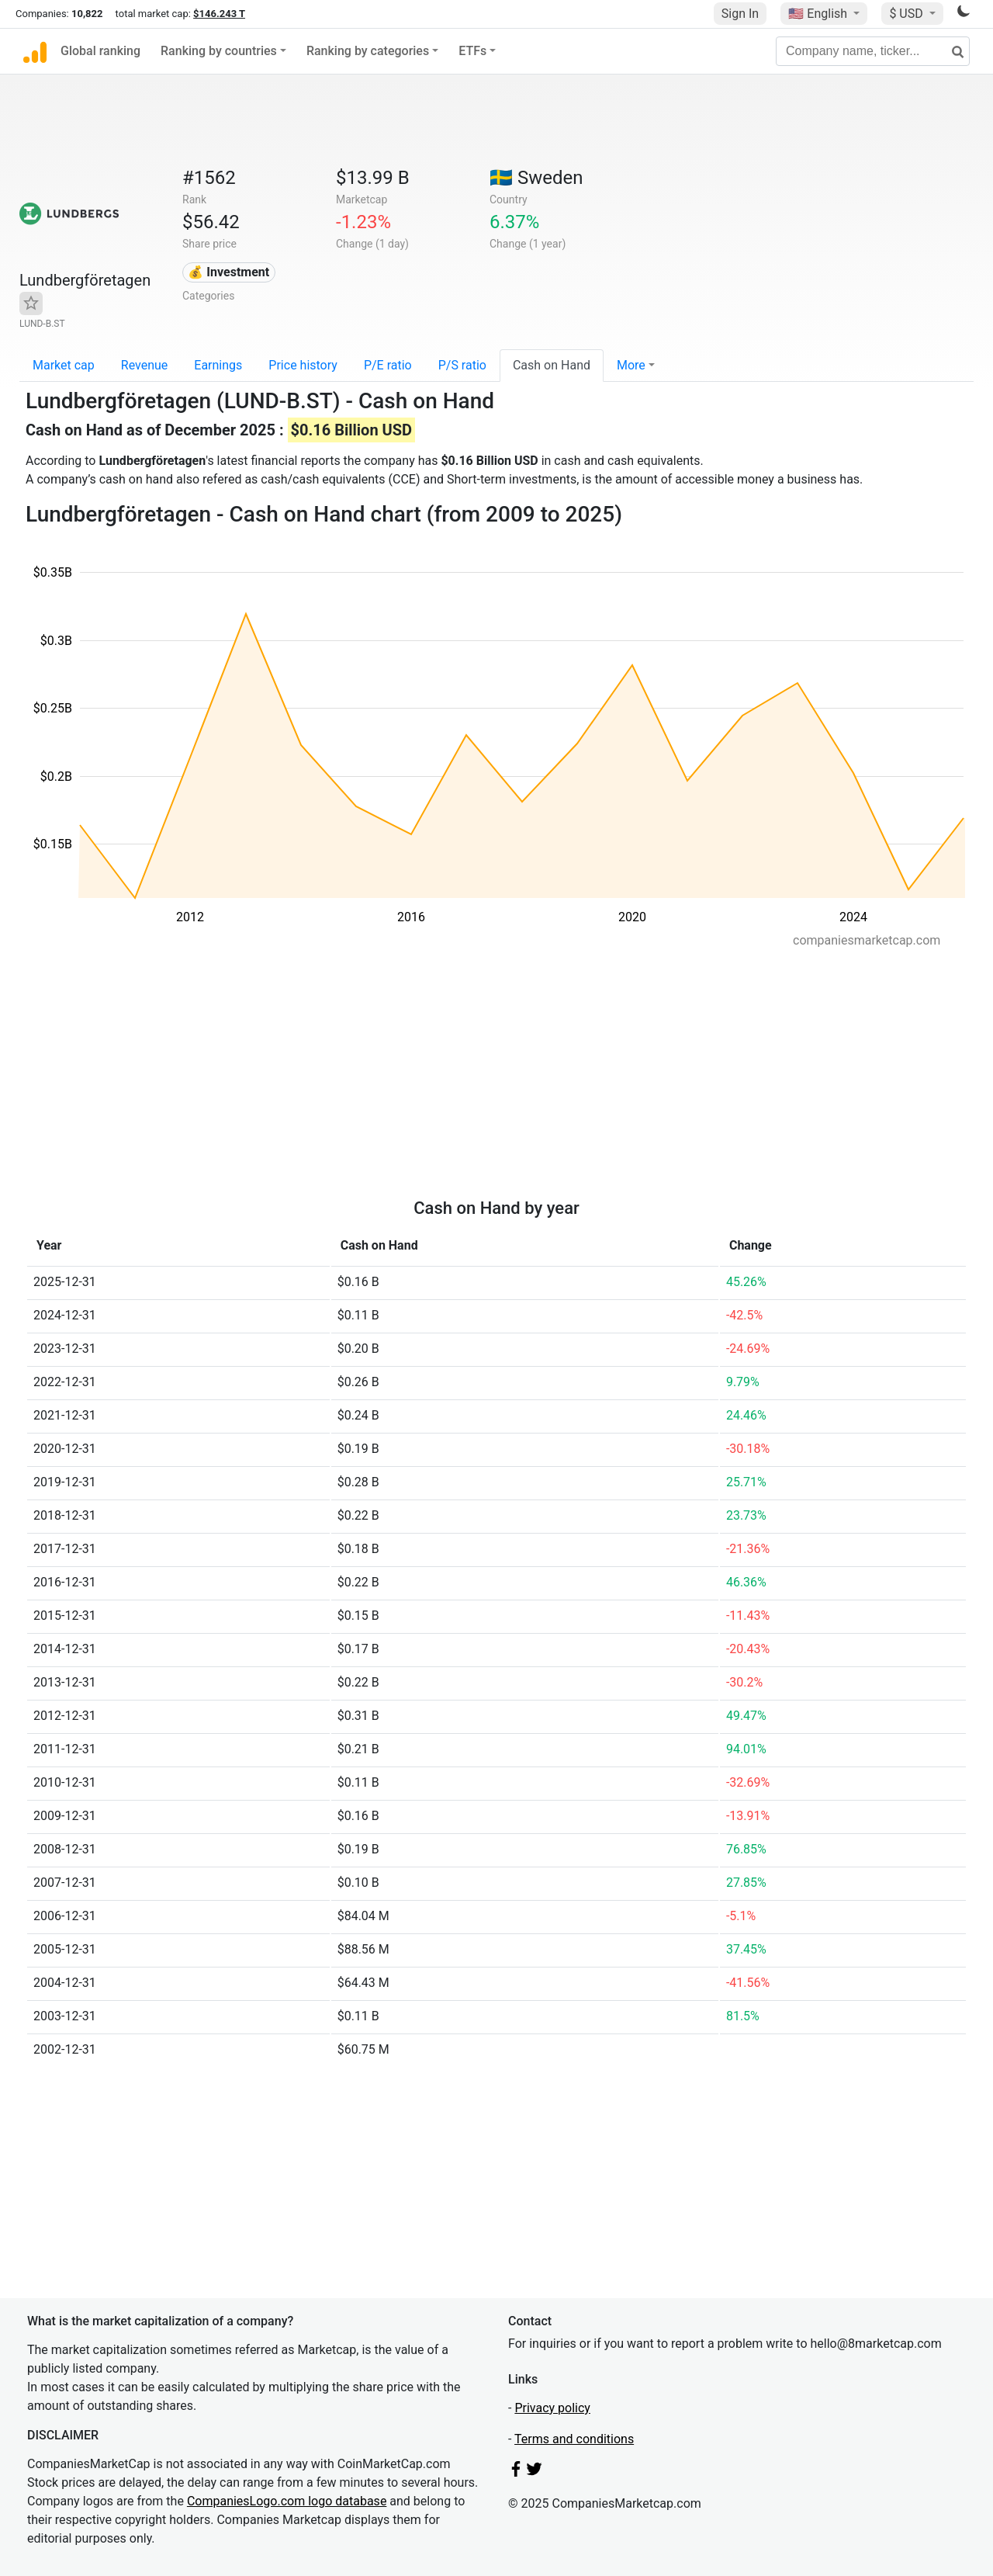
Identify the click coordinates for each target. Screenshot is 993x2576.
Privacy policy (552, 2408)
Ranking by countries (219, 50)
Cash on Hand (551, 365)
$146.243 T (219, 13)
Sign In (740, 13)
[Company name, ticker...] (873, 51)
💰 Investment (228, 272)
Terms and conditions (574, 2439)
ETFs (472, 50)
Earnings (218, 365)
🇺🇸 (819, 13)
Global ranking (100, 50)
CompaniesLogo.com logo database (286, 2501)
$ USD (907, 13)
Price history (302, 365)
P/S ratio (462, 365)
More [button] (631, 365)
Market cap (64, 365)
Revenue (144, 365)
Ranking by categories (367, 50)
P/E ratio (388, 365)
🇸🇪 (536, 178)
